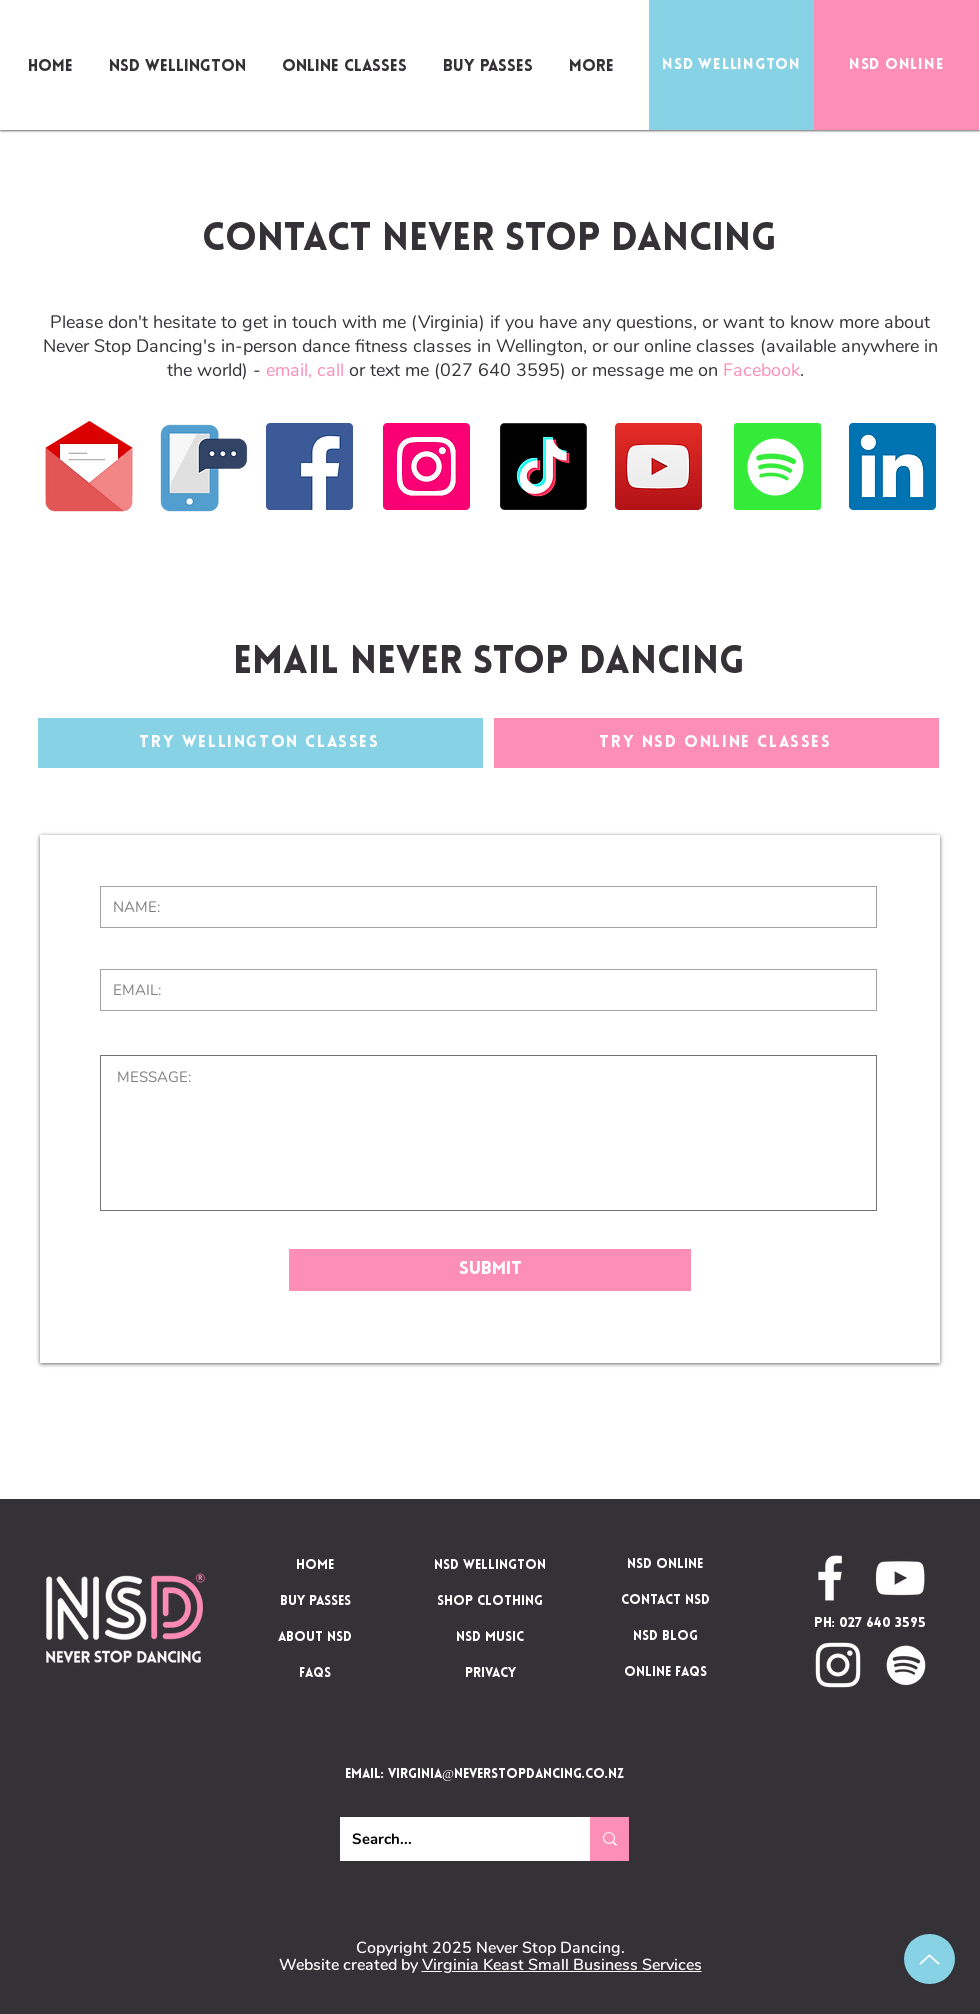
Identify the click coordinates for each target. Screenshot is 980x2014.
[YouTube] (658, 466)
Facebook (761, 370)
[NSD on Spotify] (906, 1665)
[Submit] (490, 1270)
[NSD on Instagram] (838, 1665)
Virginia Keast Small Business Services (562, 1965)
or (343, 370)
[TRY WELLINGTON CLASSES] (260, 743)
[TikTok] (543, 466)
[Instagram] (426, 466)
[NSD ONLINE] (896, 65)
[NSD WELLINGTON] (731, 65)
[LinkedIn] (892, 466)
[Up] (929, 1959)
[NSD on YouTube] (900, 1578)
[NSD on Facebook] (830, 1578)
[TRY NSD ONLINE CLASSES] (716, 743)
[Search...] (450, 1839)
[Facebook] (309, 466)
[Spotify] (775, 466)
